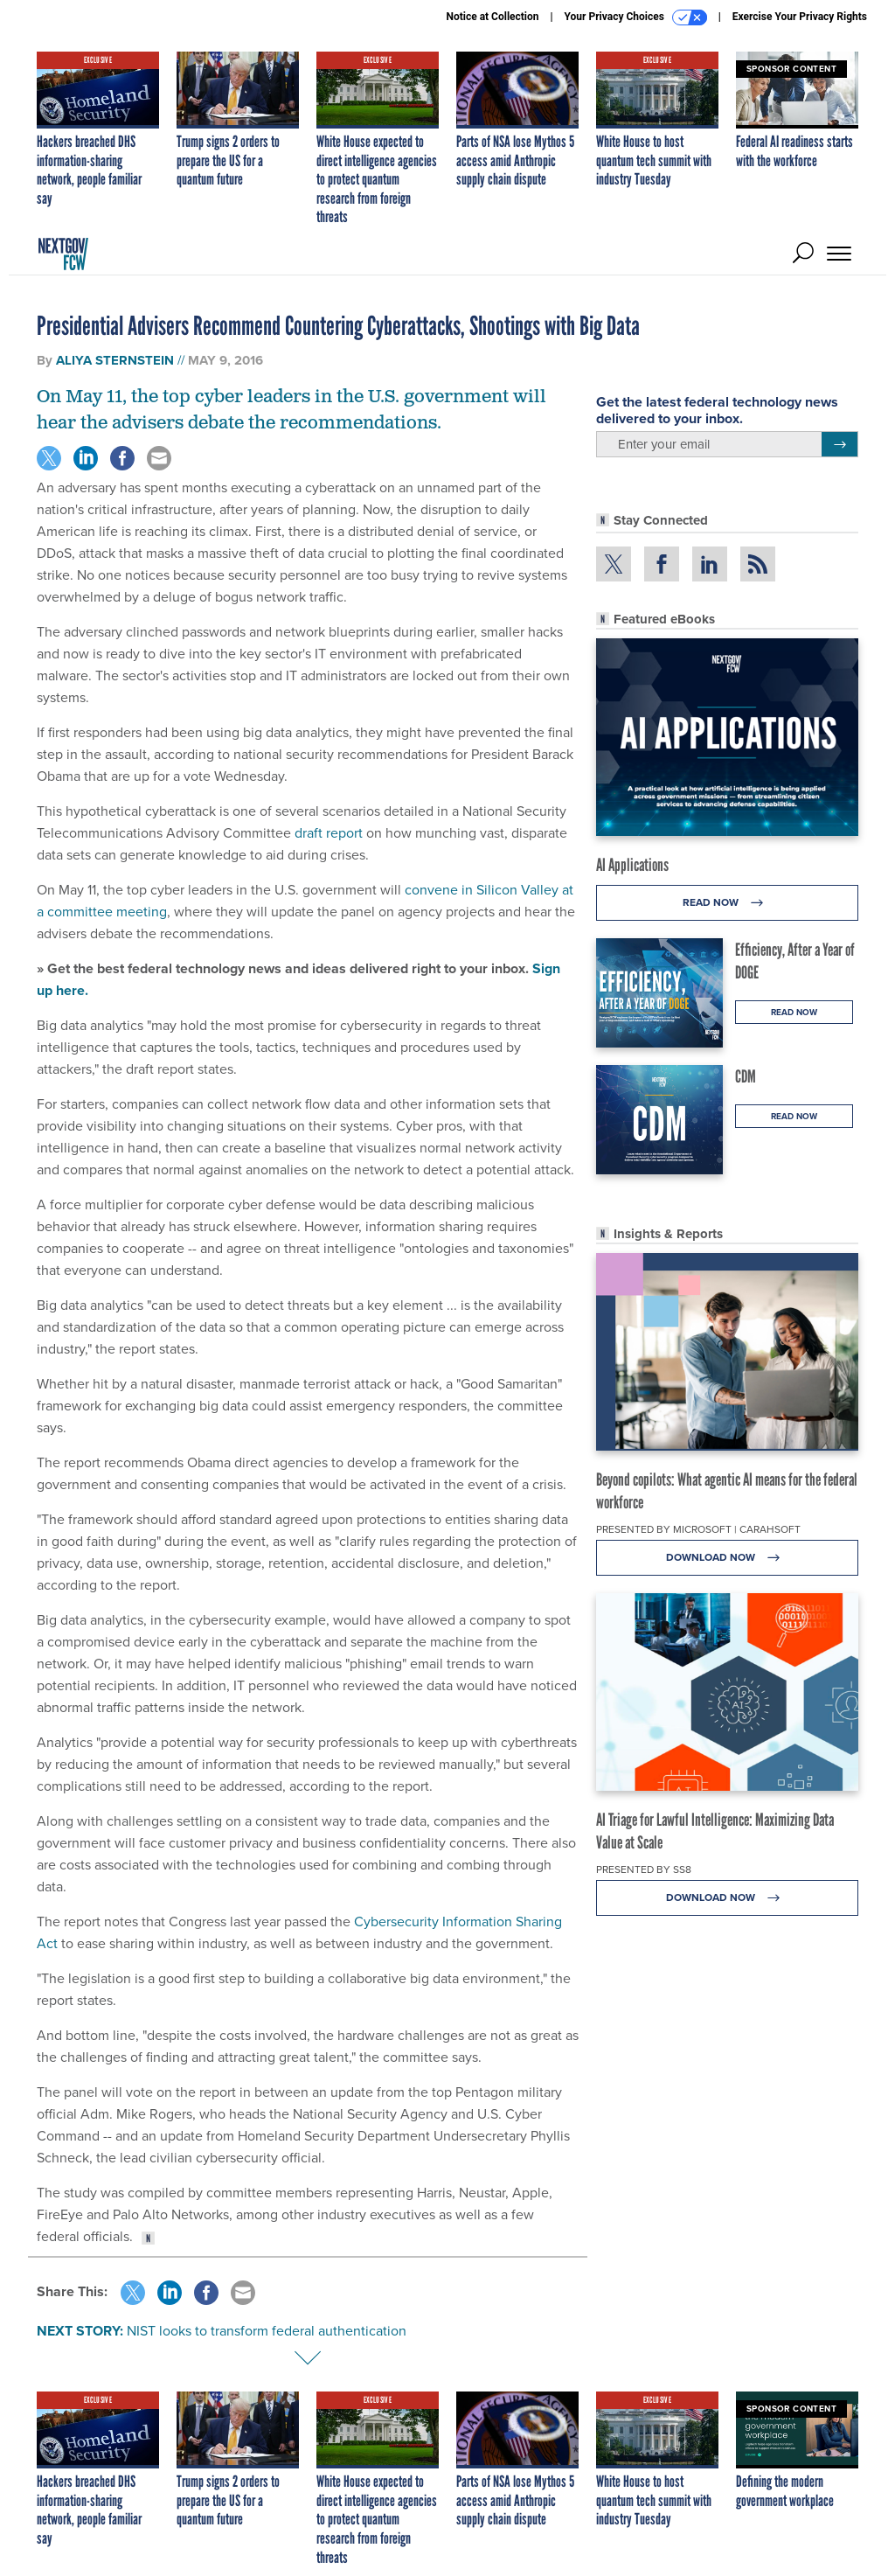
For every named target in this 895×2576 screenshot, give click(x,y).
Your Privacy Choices (636, 17)
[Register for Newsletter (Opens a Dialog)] (839, 444)
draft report (329, 832)
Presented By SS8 (643, 1869)
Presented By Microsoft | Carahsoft (698, 1528)
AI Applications (632, 864)
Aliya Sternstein (115, 360)
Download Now (727, 1557)
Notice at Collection (492, 16)
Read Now (728, 903)
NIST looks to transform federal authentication (266, 2330)
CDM (745, 1076)
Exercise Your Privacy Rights (799, 16)
